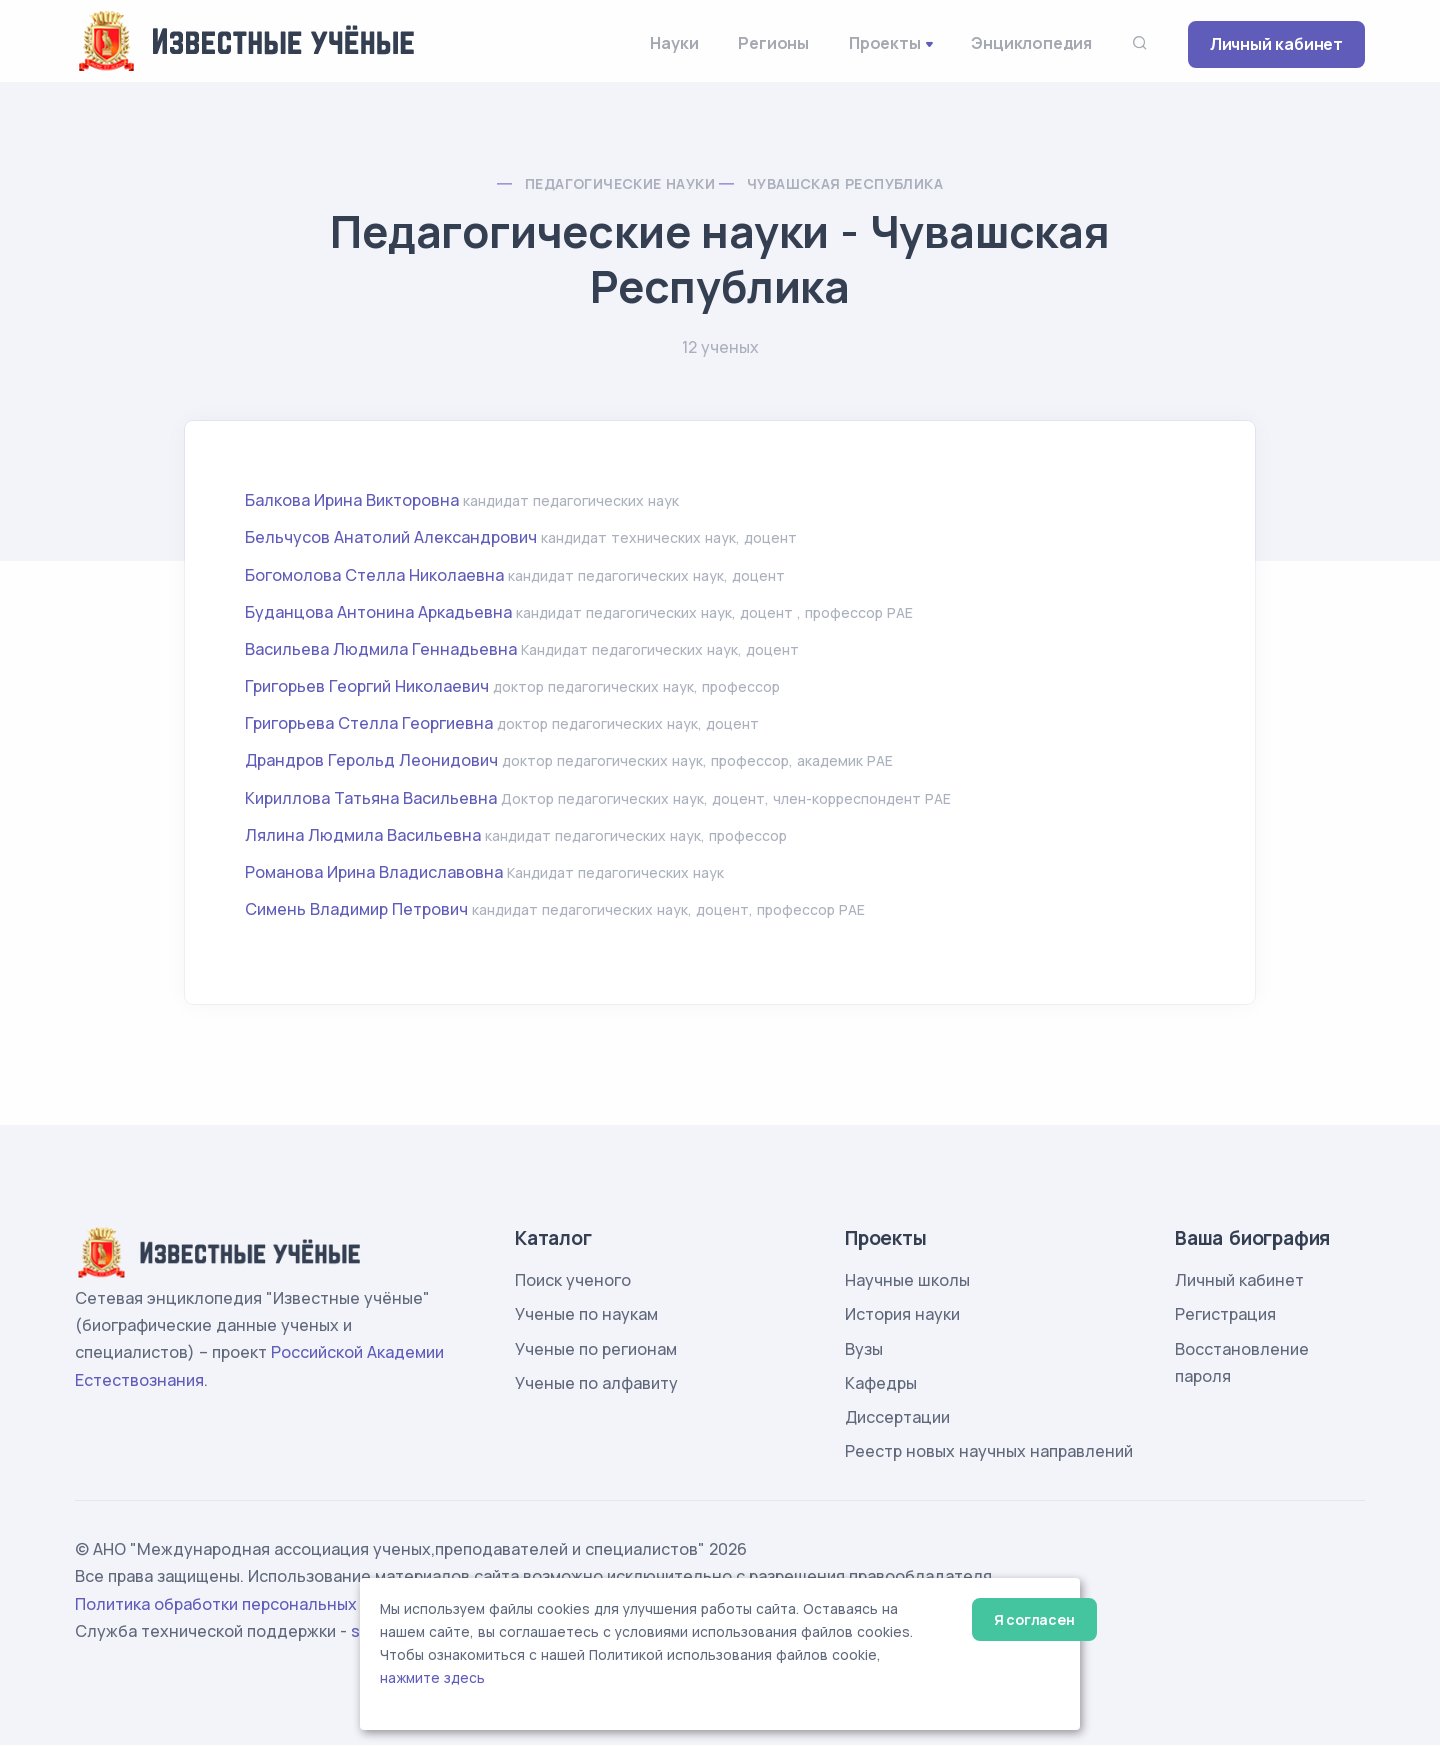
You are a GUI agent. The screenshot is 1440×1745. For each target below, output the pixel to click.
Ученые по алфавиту (596, 1383)
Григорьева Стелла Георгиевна (369, 723)
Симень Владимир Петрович (356, 909)
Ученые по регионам (596, 1349)
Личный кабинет (1276, 44)
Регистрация (1225, 1314)
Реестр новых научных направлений (989, 1451)
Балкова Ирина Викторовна (352, 500)
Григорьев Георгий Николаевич (367, 686)
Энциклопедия (1031, 43)
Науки (674, 43)
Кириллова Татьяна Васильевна (371, 798)
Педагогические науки (620, 183)
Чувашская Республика (845, 183)
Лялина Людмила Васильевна (363, 835)
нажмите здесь (432, 1678)
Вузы (864, 1349)
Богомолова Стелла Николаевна (374, 575)
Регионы (773, 43)
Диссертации (897, 1417)
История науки (902, 1314)
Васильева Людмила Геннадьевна (381, 649)
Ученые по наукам (586, 1314)
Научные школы (907, 1280)
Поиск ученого (573, 1280)
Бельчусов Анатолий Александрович (391, 537)
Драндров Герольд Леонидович (371, 760)
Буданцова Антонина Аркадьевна (378, 612)
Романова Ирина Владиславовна (374, 872)
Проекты (885, 43)
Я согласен (1034, 1619)
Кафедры (881, 1383)
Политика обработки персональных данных (248, 1604)
